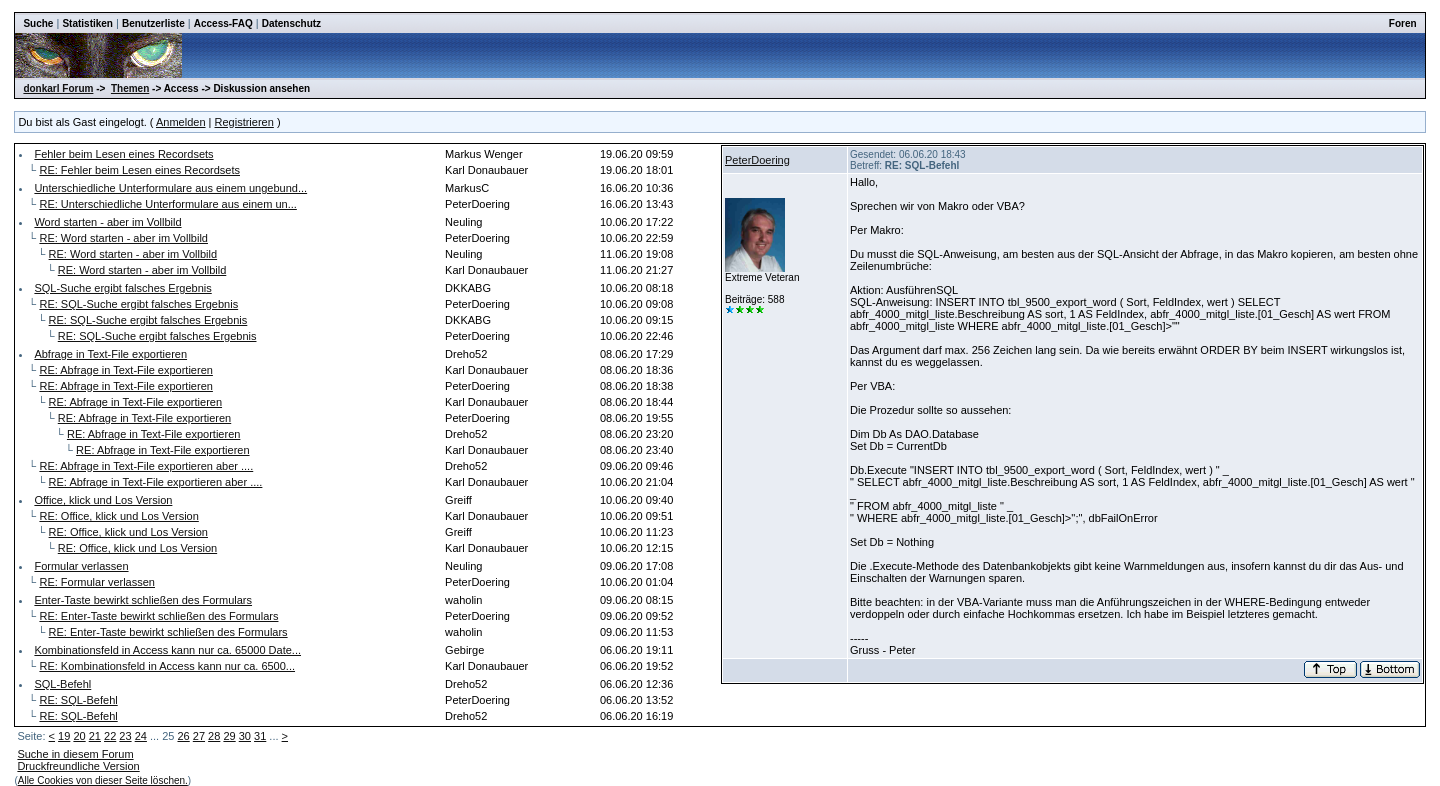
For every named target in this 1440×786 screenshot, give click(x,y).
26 (183, 736)
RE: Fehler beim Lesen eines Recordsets (139, 170)
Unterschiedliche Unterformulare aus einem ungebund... (170, 188)
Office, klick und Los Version (103, 500)
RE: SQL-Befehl (78, 700)
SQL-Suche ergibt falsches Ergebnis (122, 288)
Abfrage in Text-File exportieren (110, 354)
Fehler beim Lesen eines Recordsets (123, 154)
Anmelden (181, 122)
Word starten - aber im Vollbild (107, 222)
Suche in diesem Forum (75, 754)
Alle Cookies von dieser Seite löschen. (103, 780)
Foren (1403, 23)
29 (229, 736)
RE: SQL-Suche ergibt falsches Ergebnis (138, 304)
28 (214, 736)
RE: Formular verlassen (97, 582)
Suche (38, 23)
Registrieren (244, 122)
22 (110, 736)
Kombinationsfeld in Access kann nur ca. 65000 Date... (167, 650)
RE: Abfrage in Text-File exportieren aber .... (146, 466)
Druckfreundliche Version (78, 766)
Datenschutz (291, 23)
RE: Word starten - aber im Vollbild (123, 238)
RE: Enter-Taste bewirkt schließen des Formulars (158, 616)
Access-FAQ (223, 23)
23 (125, 736)
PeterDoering (757, 160)
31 (260, 736)
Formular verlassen (81, 566)
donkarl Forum (58, 88)
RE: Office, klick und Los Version (118, 516)
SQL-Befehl (62, 684)
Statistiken (87, 23)
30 (245, 736)
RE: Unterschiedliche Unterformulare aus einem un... (167, 204)
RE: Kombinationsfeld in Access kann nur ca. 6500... (167, 666)
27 (199, 736)
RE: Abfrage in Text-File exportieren (125, 370)
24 (141, 736)
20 (79, 736)
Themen (130, 88)
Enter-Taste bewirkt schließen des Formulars (143, 600)
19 (64, 736)
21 (95, 736)
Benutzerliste (153, 23)
